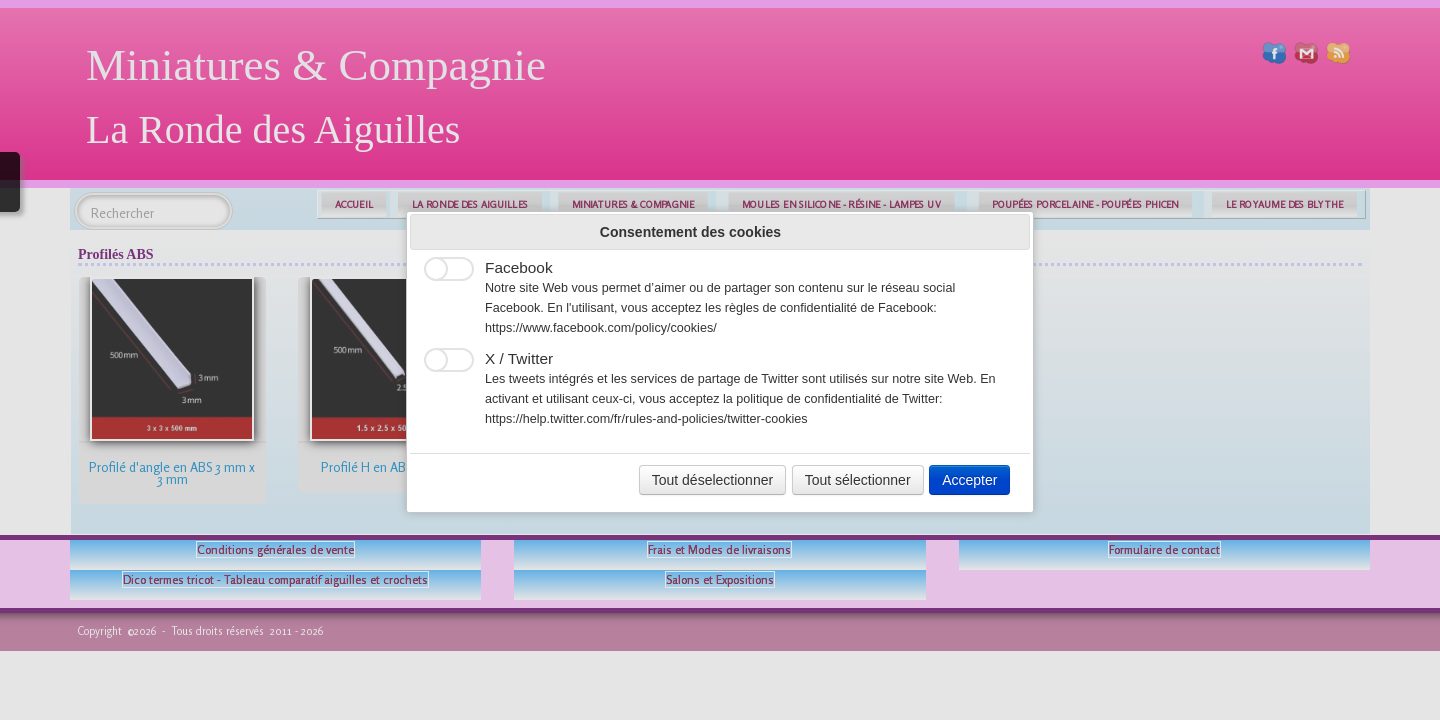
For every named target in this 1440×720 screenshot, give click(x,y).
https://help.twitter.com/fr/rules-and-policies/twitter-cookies (646, 419)
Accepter (969, 480)
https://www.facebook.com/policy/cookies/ (601, 328)
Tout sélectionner (858, 480)
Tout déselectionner (712, 480)
